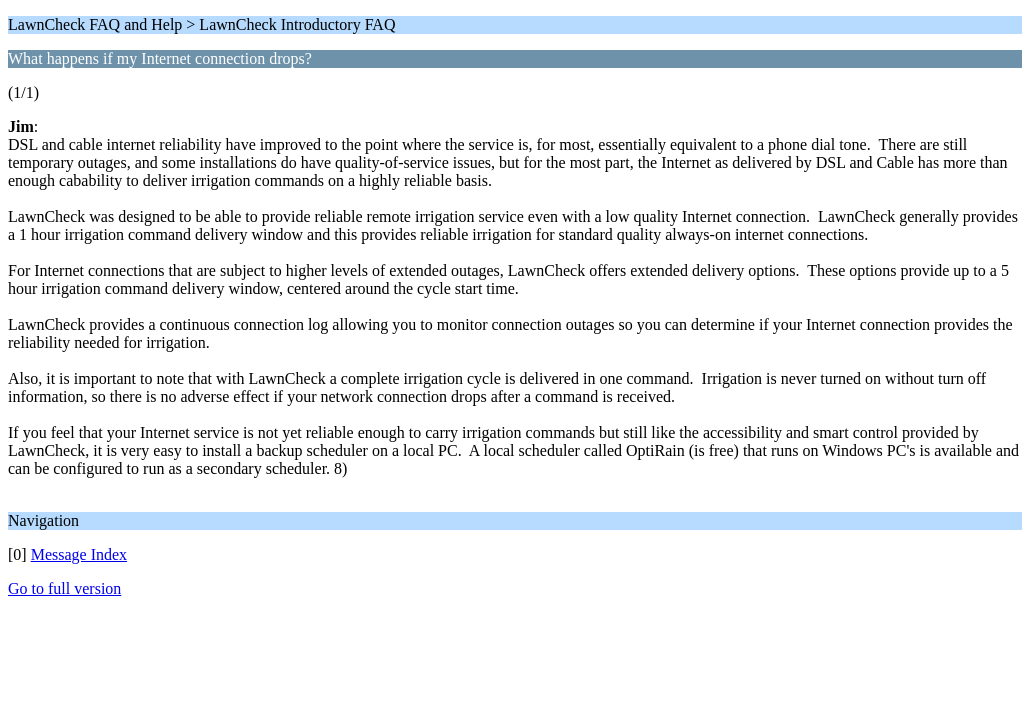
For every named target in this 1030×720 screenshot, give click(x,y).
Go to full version (64, 588)
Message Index (79, 554)
